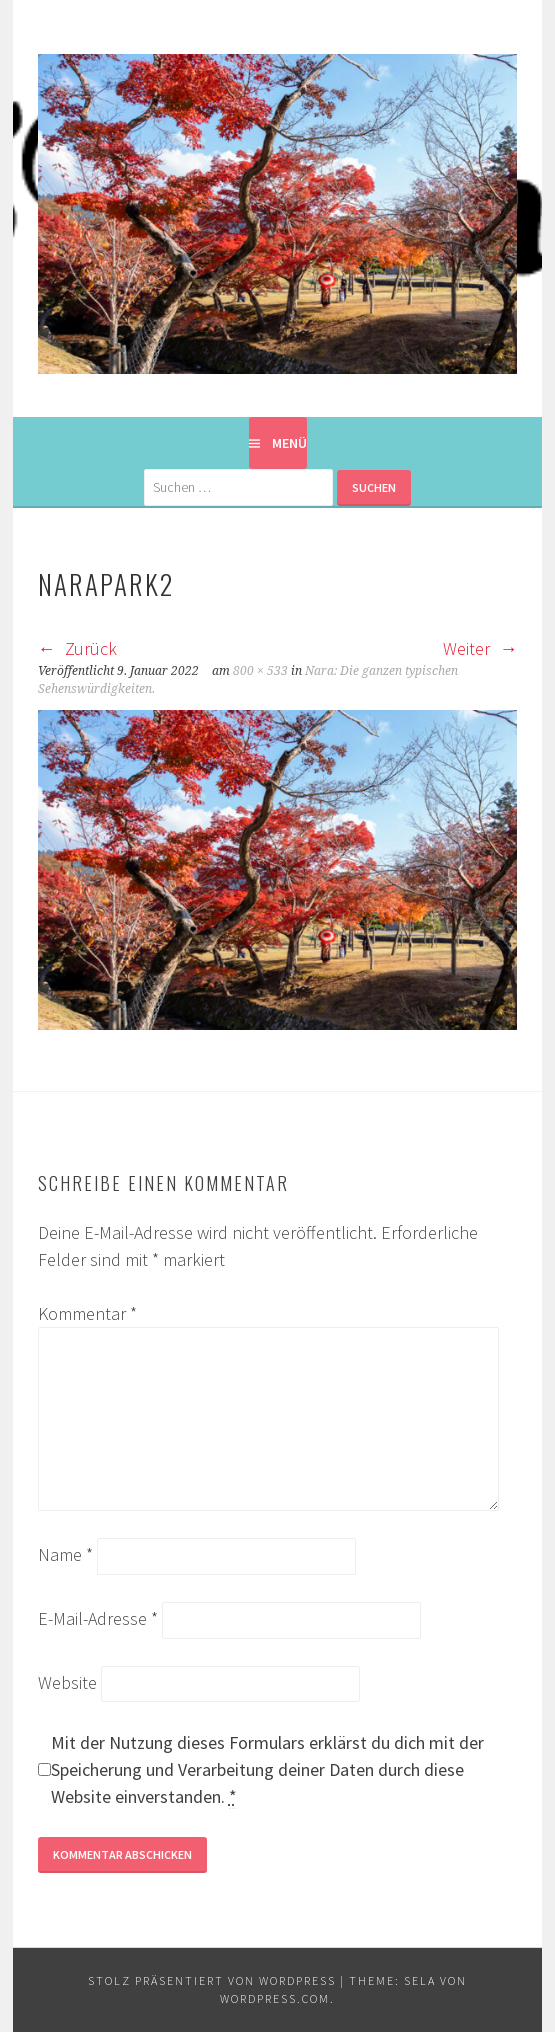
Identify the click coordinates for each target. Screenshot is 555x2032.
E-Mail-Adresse (98, 1618)
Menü (289, 443)
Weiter (480, 648)
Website (67, 1682)
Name (65, 1554)
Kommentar (87, 1313)
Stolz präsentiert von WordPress (212, 1980)
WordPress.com (275, 1998)
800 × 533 (260, 671)
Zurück (77, 648)
